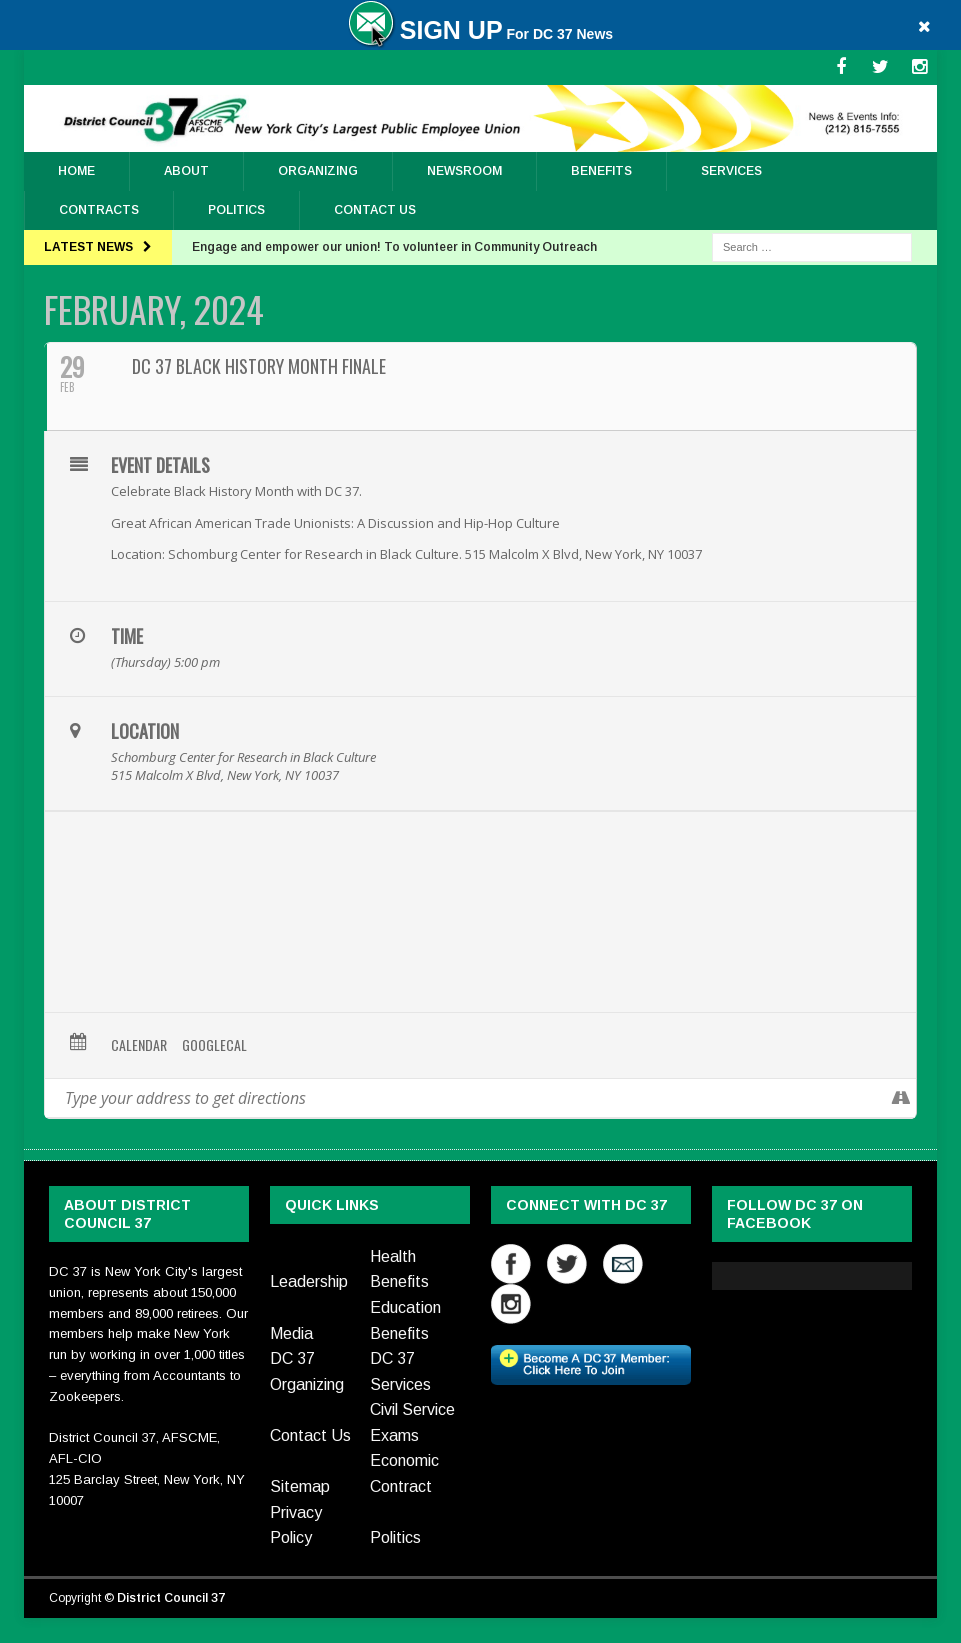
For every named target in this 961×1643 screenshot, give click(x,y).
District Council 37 (171, 1598)
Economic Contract (404, 1473)
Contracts (99, 210)
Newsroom (464, 171)
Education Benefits (405, 1320)
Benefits (601, 171)
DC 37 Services (400, 1371)
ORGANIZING (318, 171)
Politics (236, 210)
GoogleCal (214, 1045)
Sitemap (300, 1486)
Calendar (139, 1045)
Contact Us (375, 210)
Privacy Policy (296, 1525)
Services (731, 171)
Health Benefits (399, 1269)
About (186, 171)
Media (291, 1333)
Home (76, 171)
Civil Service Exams (412, 1422)
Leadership (309, 1281)
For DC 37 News (480, 34)
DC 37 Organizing (307, 1371)
